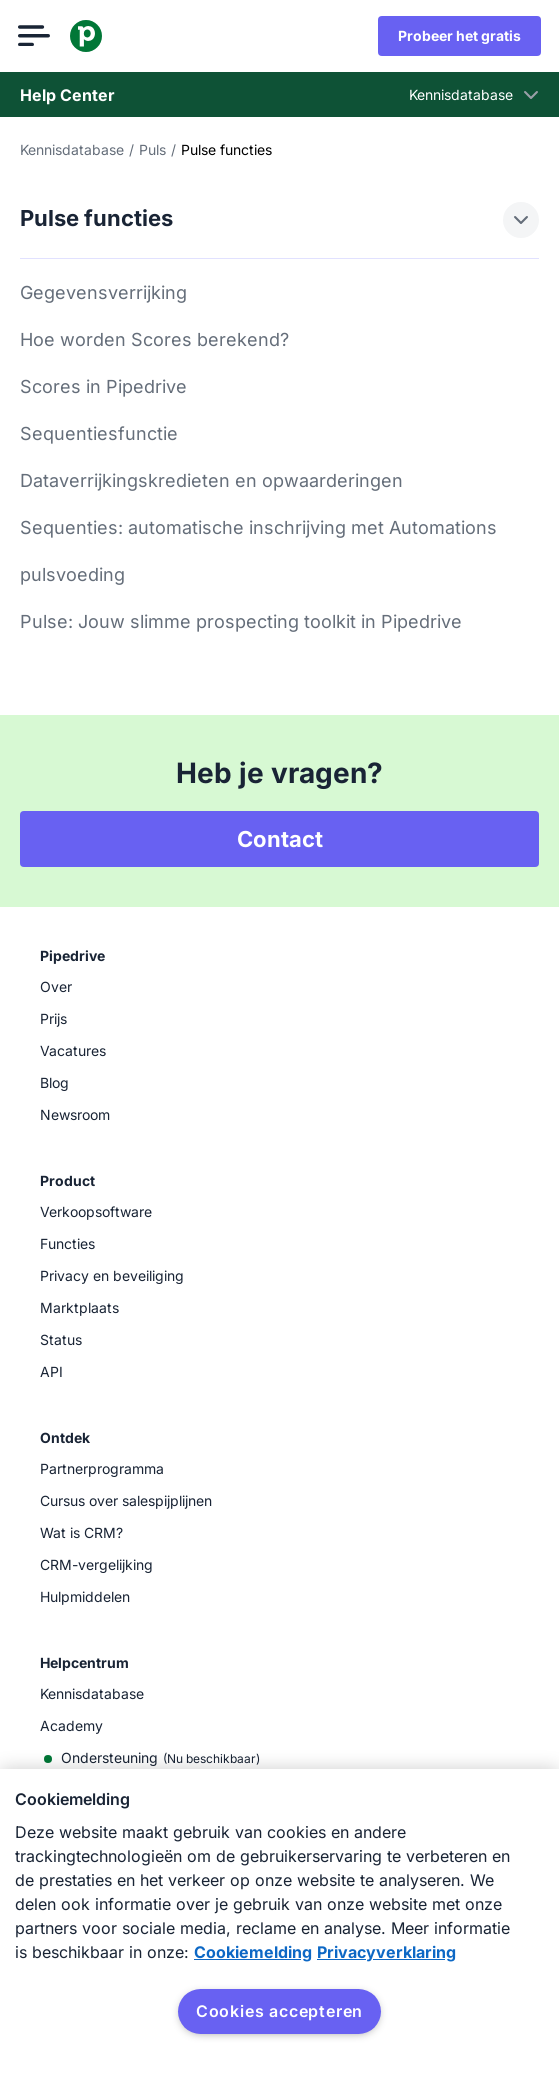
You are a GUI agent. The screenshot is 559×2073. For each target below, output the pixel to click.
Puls (152, 149)
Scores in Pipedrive (103, 386)
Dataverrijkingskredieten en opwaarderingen (211, 480)
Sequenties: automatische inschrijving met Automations (258, 527)
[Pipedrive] (88, 36)
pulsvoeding (72, 574)
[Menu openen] (36, 36)
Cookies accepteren (279, 2011)
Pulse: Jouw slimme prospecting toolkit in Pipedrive (241, 621)
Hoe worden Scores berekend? (154, 339)
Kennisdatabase (72, 149)
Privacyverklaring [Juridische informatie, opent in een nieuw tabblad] (386, 1952)
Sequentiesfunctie (99, 433)
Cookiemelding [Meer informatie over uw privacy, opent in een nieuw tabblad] (253, 1952)
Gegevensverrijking (103, 292)
